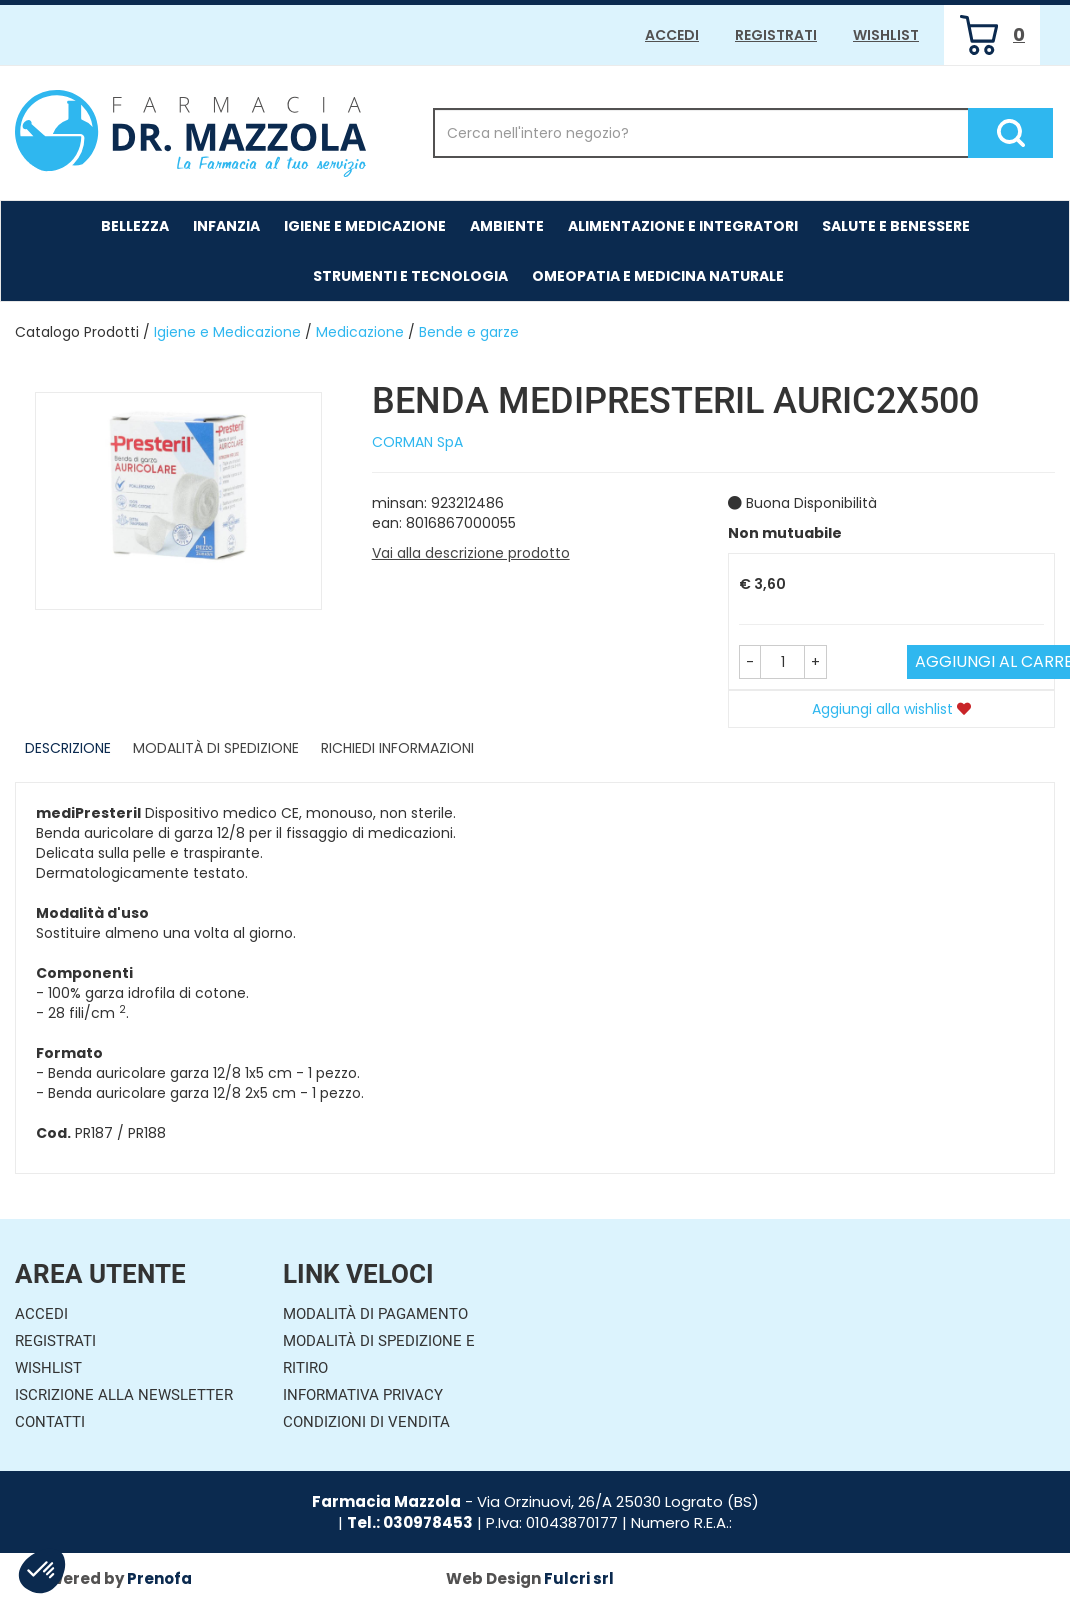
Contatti (50, 1422)
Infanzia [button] (226, 226)
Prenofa (159, 1578)
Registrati (776, 35)
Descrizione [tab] (68, 748)
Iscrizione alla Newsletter (124, 1395)
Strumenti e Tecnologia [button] (410, 276)
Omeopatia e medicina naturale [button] (658, 276)
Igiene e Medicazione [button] (365, 226)
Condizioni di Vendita (366, 1422)
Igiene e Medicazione (227, 332)
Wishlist (886, 35)
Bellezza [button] (135, 226)
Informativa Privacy (363, 1395)
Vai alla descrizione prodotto (471, 553)
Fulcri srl (579, 1578)
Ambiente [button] (507, 226)
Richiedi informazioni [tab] (397, 748)
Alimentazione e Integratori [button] (683, 226)
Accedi (672, 35)
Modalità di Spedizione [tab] (216, 748)
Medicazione (360, 332)
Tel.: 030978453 (410, 1522)
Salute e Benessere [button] (896, 226)
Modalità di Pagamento (375, 1314)
